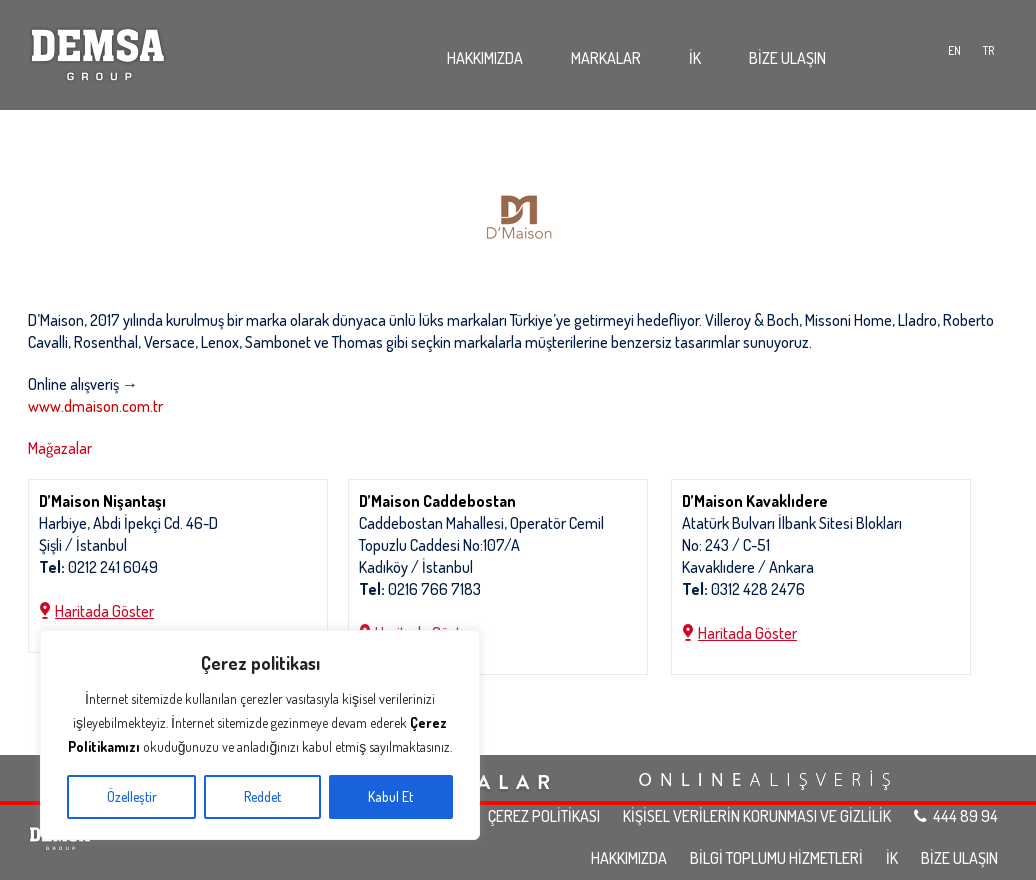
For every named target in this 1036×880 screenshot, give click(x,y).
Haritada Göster (104, 611)
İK (695, 58)
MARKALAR (606, 58)
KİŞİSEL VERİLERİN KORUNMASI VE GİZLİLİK (757, 816)
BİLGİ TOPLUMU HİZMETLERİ (776, 858)
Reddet (262, 796)
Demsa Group (98, 49)
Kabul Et (390, 796)
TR (989, 50)
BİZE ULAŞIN (787, 58)
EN (954, 50)
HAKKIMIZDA (485, 58)
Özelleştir (132, 796)
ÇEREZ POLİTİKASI (544, 816)
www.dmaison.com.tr (95, 406)
